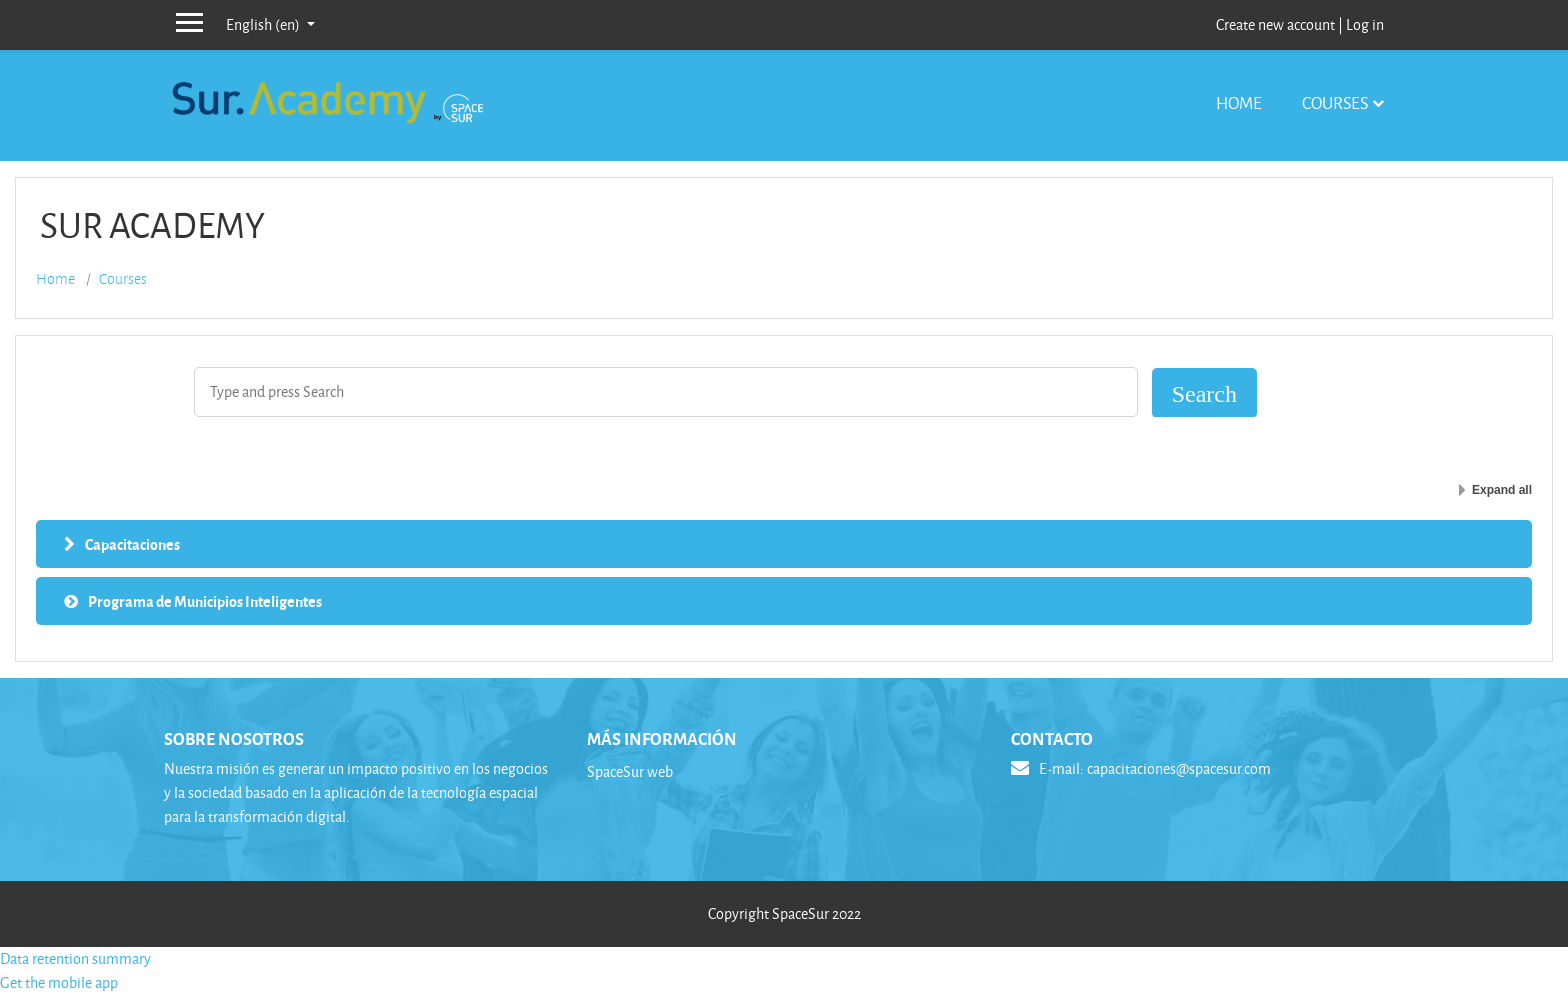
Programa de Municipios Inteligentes (205, 601)
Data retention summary (75, 958)
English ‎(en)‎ (264, 24)
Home (1239, 102)
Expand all (1502, 490)
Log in (1365, 24)
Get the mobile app (59, 982)
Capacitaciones (132, 544)
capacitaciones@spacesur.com (1179, 768)
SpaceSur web (630, 771)
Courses (1335, 102)
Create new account (1275, 24)
